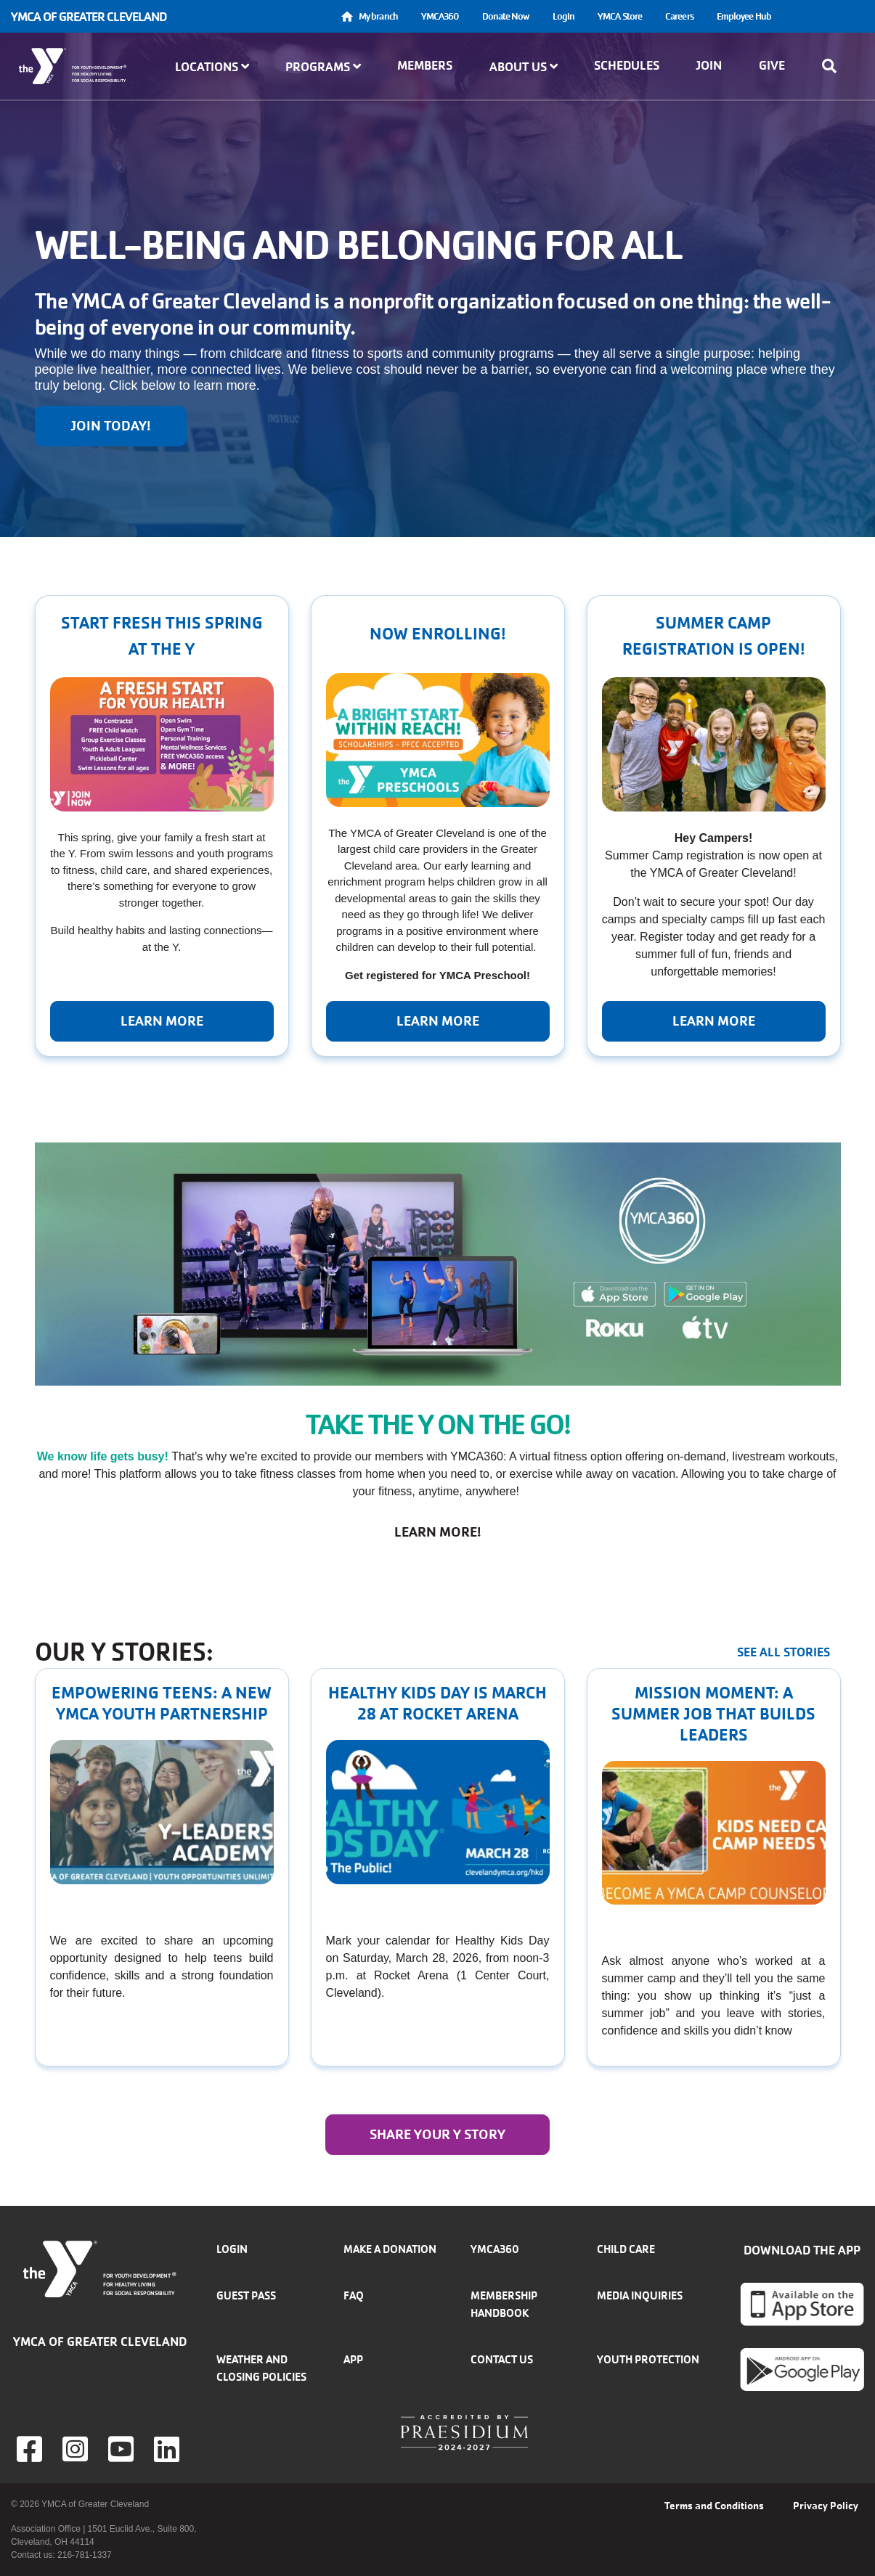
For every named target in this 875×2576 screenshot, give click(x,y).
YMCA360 (440, 16)
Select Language (823, 16)
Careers (679, 16)
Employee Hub (744, 16)
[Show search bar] (833, 66)
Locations (212, 67)
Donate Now (505, 16)
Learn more (162, 1021)
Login (564, 16)
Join (709, 65)
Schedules (626, 65)
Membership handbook (504, 2304)
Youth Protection (648, 2359)
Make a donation (389, 2249)
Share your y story (437, 2134)
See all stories (783, 1652)
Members (424, 65)
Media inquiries (640, 2295)
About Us (523, 67)
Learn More (437, 1021)
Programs (323, 67)
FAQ (353, 2295)
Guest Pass (246, 2295)
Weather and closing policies (261, 2368)
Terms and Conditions (714, 2505)
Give (772, 65)
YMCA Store (620, 16)
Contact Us (502, 2359)
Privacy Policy (825, 2505)
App (353, 2359)
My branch (378, 16)
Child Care (626, 2249)
